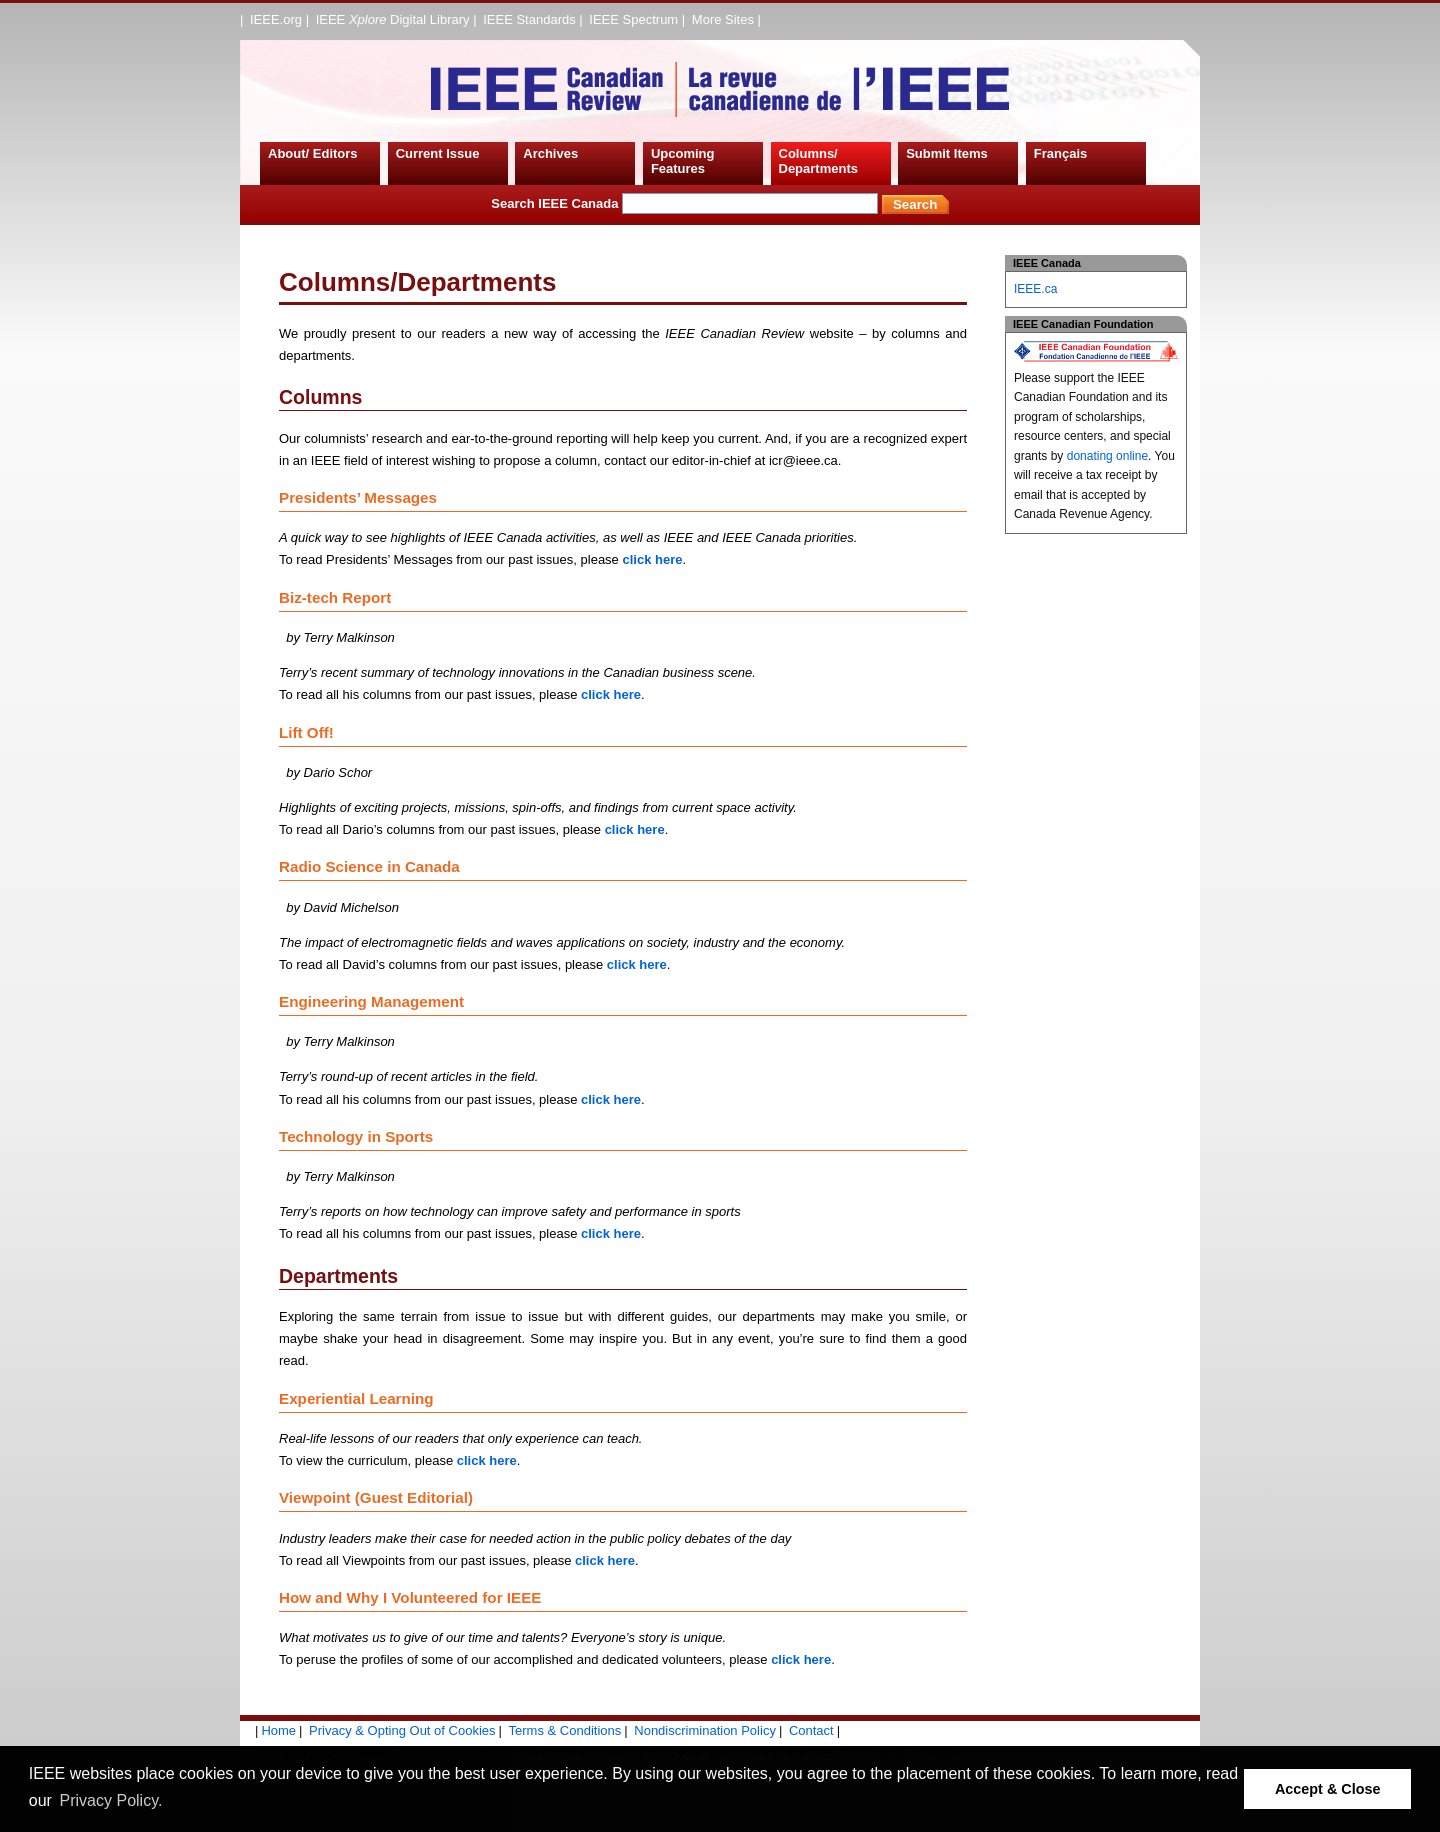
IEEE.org (276, 19)
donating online (1107, 456)
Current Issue (438, 153)
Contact (811, 1730)
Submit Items (947, 153)
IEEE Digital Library (393, 19)
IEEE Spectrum (633, 19)
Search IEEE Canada (684, 203)
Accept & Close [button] (1328, 1789)
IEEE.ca (1035, 289)
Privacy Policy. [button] (111, 1800)
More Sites (723, 19)
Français (1060, 153)
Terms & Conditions (565, 1730)
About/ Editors (313, 153)
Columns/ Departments (818, 161)
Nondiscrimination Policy (705, 1730)
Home (278, 1730)
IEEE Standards (529, 19)
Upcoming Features (683, 161)
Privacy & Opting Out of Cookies (402, 1730)
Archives (550, 153)
